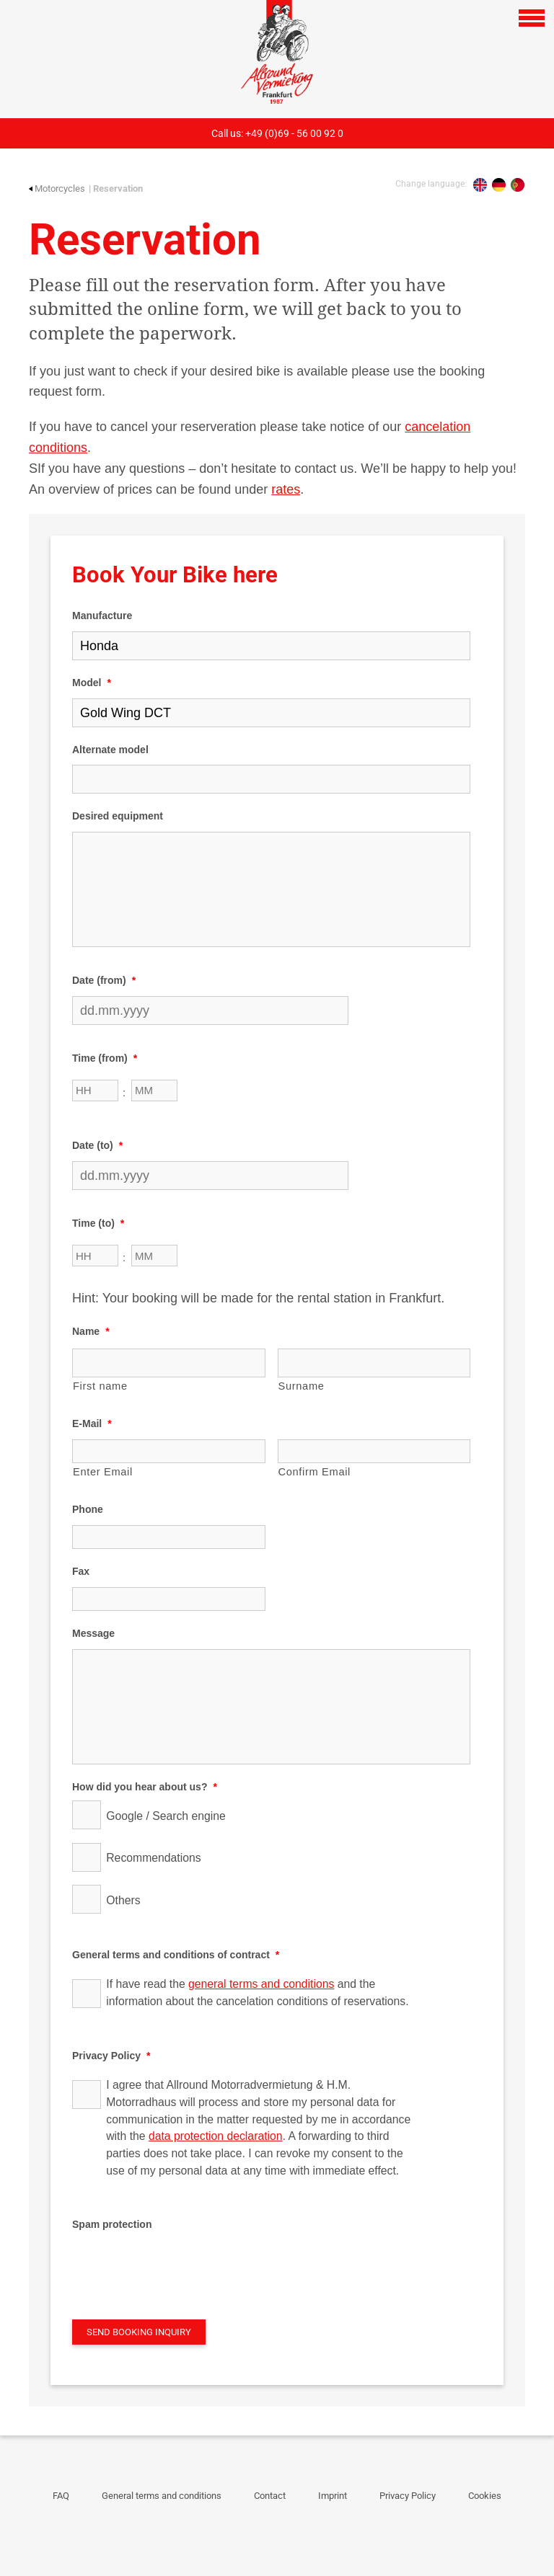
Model (91, 682)
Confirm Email (314, 1472)
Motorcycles (57, 188)
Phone (87, 1509)
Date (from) (104, 980)
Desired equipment (117, 816)
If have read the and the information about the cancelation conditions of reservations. (257, 1992)
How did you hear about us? (144, 1787)
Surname (301, 1386)
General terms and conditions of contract (175, 1954)
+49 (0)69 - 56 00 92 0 (294, 133)
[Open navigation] (531, 18)
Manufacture (102, 615)
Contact (270, 2495)
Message (93, 1633)
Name (91, 1331)
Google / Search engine (166, 1816)
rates (285, 489)
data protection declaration (216, 2136)
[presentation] (181, 2268)
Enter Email (103, 1472)
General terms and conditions (161, 2495)
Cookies (484, 2495)
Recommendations (153, 1858)
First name (100, 1386)
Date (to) (97, 1145)
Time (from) (104, 1058)
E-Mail (92, 1423)
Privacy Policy (111, 2055)
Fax (80, 1571)
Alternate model (110, 749)
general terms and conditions (261, 1984)
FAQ (61, 2495)
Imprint (332, 2495)
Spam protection (111, 2224)
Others (123, 1900)
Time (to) (98, 1223)
